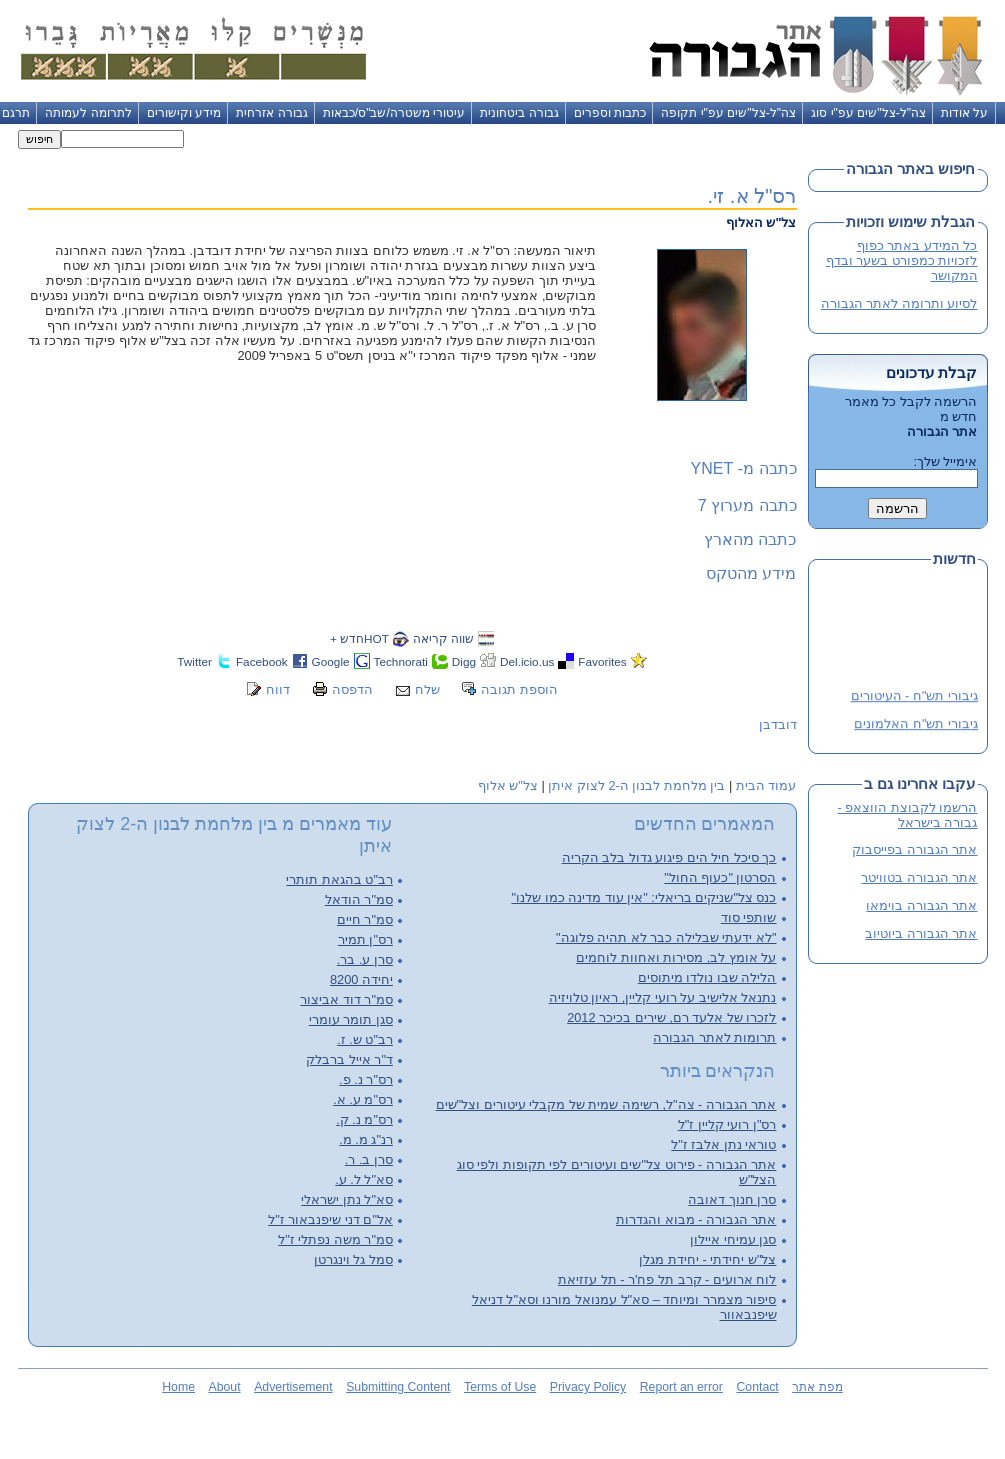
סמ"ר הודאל (359, 899)
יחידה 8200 (361, 979)
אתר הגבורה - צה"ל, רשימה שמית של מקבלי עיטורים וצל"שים (606, 1104)
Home (178, 1387)
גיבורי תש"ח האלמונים (916, 724)
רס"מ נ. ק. (364, 1119)
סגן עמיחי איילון (733, 1239)
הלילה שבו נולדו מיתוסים (707, 977)
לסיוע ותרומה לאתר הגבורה (899, 303)
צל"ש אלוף (508, 785)
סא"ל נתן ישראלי (347, 1199)
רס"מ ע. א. (363, 1099)
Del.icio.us (527, 661)
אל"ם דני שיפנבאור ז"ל (330, 1219)
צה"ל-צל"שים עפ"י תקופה (728, 113)
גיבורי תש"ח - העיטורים (913, 696)
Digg (464, 661)
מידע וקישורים (184, 113)
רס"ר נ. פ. (366, 1079)
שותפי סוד (749, 917)
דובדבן (778, 724)
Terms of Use (500, 1387)
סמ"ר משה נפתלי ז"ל (335, 1239)
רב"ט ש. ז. (365, 1039)
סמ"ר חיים (365, 919)
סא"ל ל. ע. (364, 1179)
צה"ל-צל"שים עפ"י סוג (868, 113)
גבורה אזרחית (271, 113)
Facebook (262, 661)
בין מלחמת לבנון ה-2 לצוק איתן (636, 785)
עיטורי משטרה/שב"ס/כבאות (394, 113)
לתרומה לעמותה (88, 113)
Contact (757, 1387)
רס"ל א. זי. (751, 195)
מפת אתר (817, 1387)
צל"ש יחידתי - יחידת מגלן (707, 1259)
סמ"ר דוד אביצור (346, 999)
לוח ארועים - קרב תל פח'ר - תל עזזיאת (667, 1279)
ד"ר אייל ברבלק (349, 1059)
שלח (427, 689)
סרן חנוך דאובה (732, 1199)
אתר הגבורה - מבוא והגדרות (696, 1219)
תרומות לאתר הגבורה (714, 1037)
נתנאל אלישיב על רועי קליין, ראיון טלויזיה (663, 997)
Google (331, 661)
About (225, 1387)
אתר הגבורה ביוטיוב (921, 933)
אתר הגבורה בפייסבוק (914, 849)
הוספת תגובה (519, 689)
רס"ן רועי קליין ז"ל (727, 1124)
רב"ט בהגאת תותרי (339, 879)
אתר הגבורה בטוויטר (919, 877)
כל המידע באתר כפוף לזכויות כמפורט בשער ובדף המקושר (902, 260)
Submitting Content (398, 1387)
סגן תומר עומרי (351, 1019)
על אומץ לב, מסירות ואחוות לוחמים (676, 957)
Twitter (194, 661)
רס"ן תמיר (365, 939)
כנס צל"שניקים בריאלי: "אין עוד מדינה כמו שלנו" (643, 897)
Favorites (602, 661)
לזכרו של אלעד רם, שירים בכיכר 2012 (671, 1017)
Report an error (681, 1387)
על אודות (964, 113)
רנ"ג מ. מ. (366, 1139)
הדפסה (352, 689)
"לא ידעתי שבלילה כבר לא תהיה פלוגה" (666, 937)
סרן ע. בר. (365, 959)
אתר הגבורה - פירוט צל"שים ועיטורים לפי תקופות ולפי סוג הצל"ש (617, 1172)
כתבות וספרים (610, 113)
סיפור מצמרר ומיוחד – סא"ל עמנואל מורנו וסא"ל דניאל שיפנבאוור (624, 1307)
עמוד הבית (766, 785)
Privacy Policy (588, 1387)
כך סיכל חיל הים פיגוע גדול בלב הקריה (669, 857)
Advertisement (293, 1387)
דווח (278, 689)
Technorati (401, 661)
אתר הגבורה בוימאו (921, 905)
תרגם (16, 113)
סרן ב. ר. (369, 1159)
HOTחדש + (359, 638)
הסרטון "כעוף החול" (720, 877)
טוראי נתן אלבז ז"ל (723, 1144)
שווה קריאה (443, 638)
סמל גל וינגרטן (353, 1259)
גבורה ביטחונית (519, 113)
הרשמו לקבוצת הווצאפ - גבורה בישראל (908, 815)
